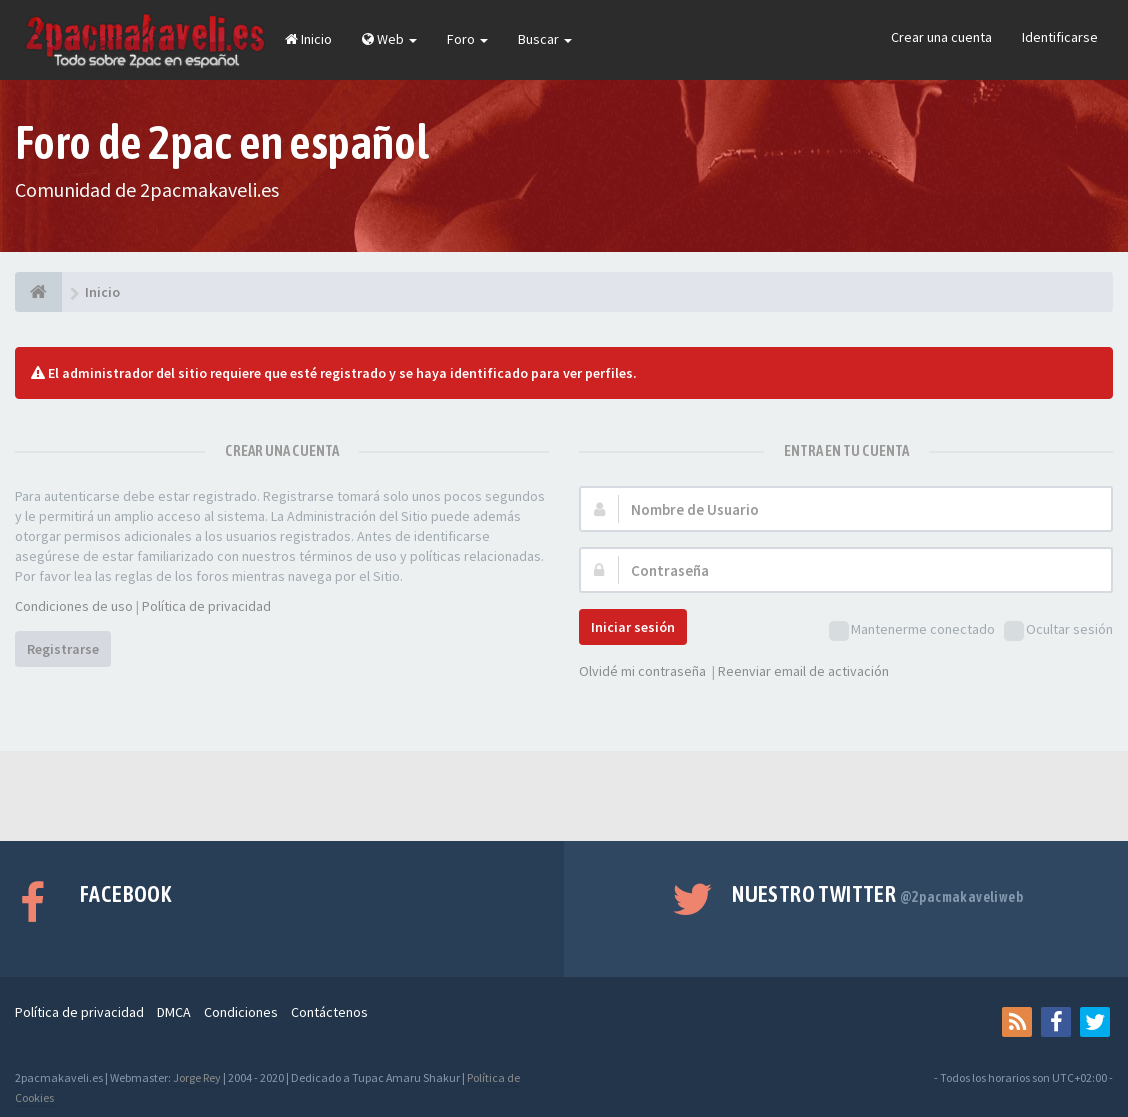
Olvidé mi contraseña (642, 671)
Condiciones (241, 1012)
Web (389, 39)
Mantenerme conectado (912, 630)
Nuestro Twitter (877, 894)
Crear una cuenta (941, 37)
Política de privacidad (206, 606)
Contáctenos (329, 1012)
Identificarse (1060, 37)
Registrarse (63, 649)
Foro (467, 39)
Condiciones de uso (74, 606)
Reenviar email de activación (803, 671)
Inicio (308, 39)
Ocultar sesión (1058, 630)
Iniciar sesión (633, 627)
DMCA (174, 1012)
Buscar (545, 39)
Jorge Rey (197, 1077)
